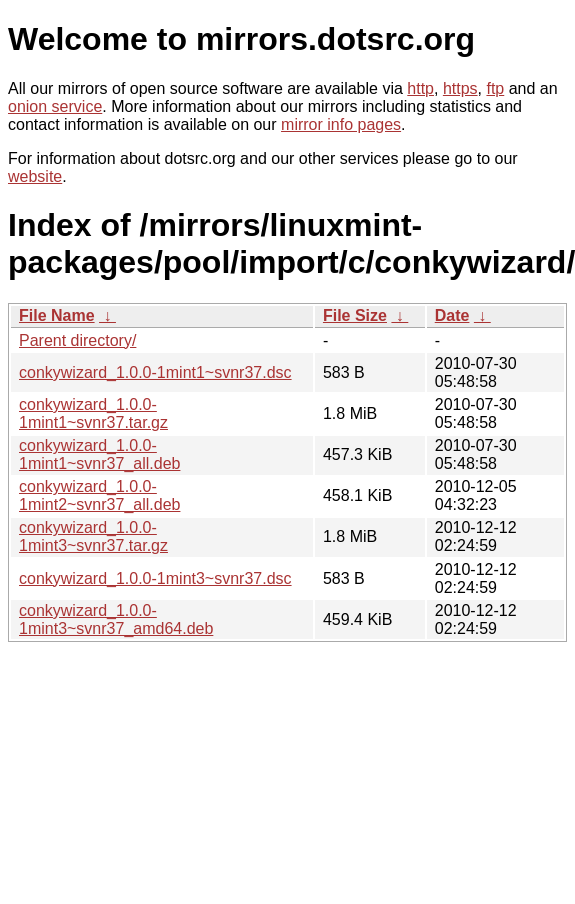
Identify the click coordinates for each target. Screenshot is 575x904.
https (460, 88)
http (420, 88)
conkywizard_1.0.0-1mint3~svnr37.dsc (155, 578)
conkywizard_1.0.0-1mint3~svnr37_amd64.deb (116, 619)
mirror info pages (341, 124)
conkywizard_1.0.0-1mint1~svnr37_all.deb (99, 454)
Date (452, 315)
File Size (355, 315)
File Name (57, 315)
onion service (55, 106)
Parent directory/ (77, 340)
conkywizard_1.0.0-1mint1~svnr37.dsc (155, 372)
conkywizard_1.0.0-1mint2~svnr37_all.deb (99, 495)
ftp (495, 88)
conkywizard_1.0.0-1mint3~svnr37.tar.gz (93, 536)
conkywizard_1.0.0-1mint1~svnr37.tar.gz (93, 413)
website (35, 176)
